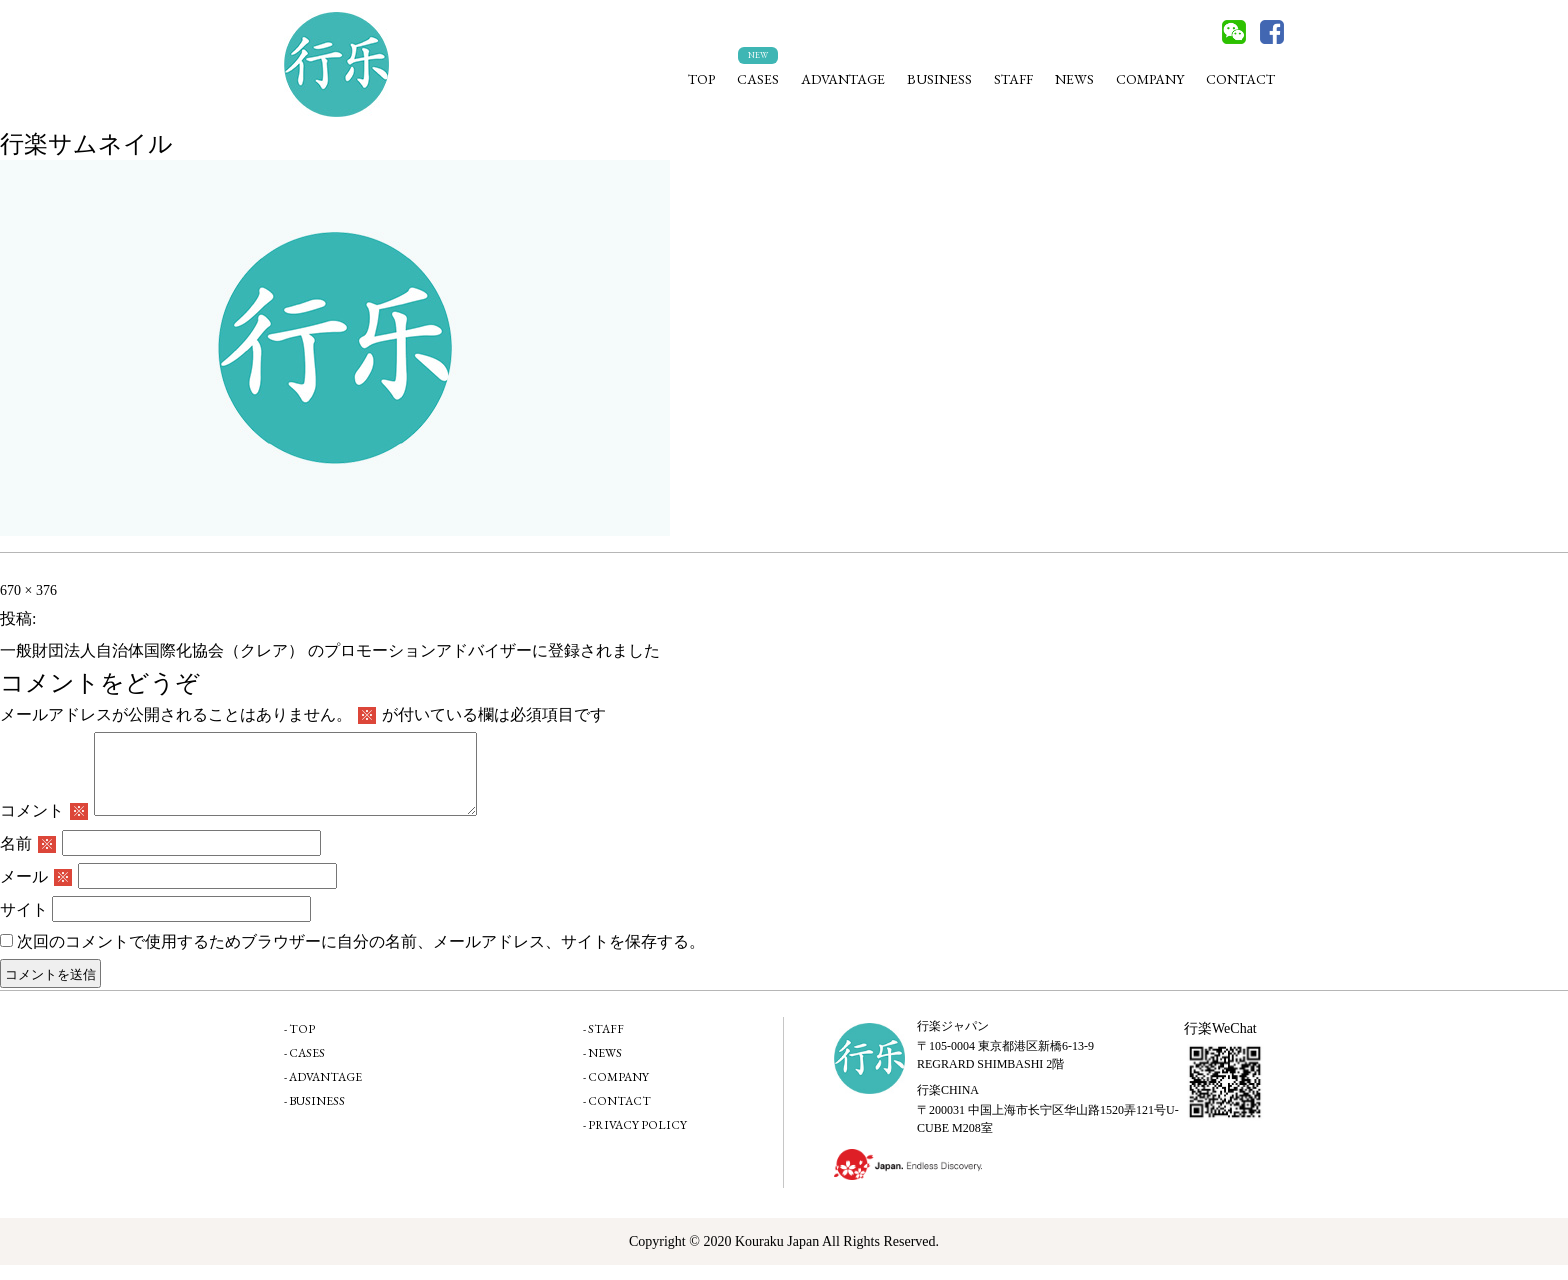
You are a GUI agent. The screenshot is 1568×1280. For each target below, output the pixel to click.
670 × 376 (28, 590)
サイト (24, 924)
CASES (758, 79)
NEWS (1074, 79)
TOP (701, 79)
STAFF (1013, 79)
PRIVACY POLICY (637, 1140)
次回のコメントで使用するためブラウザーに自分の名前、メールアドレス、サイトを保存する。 (361, 956)
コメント (44, 825)
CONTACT (1240, 79)
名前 (28, 858)
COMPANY (1150, 79)
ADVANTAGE (843, 79)
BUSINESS (939, 79)
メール (36, 891)
